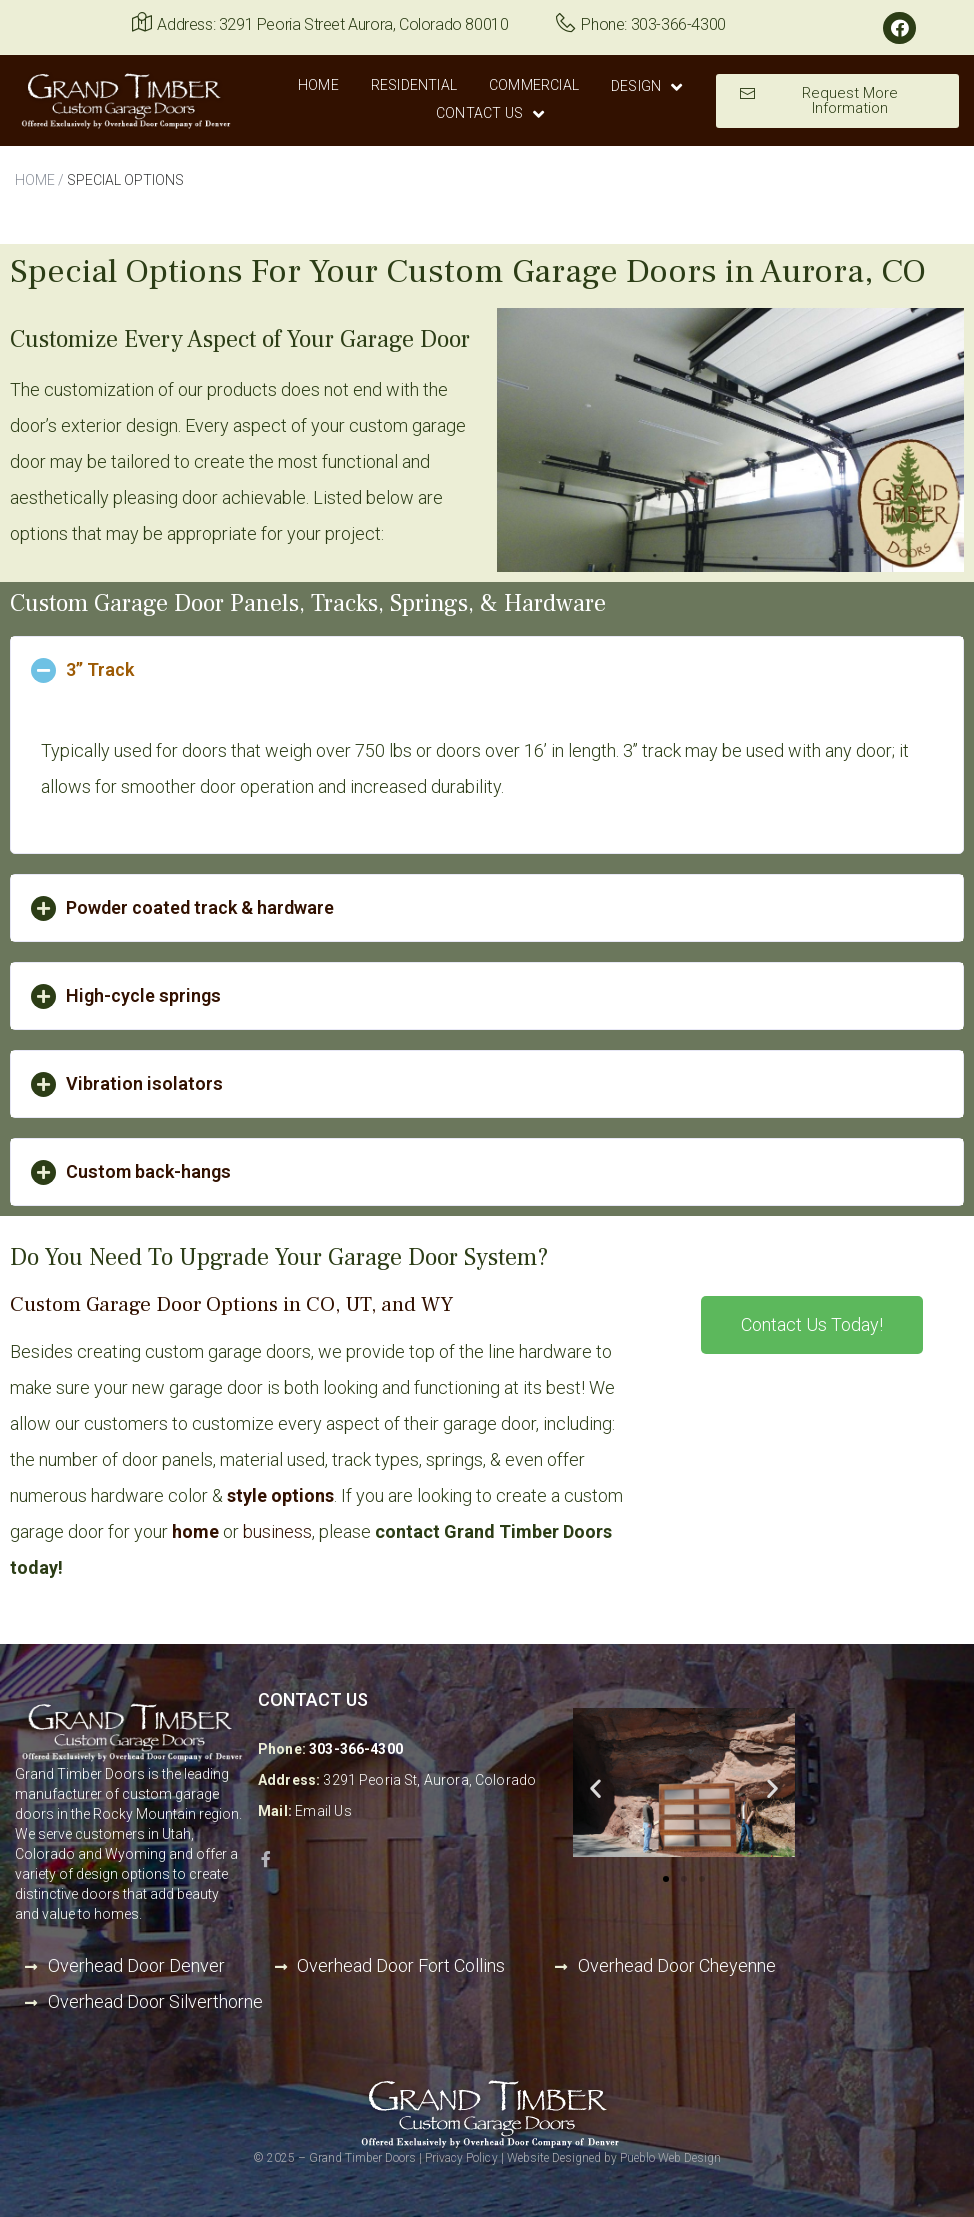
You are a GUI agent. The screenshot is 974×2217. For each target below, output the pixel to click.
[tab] (487, 670)
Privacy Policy (461, 2158)
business (277, 1531)
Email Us (323, 1811)
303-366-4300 (356, 1749)
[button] (837, 101)
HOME (35, 180)
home (195, 1531)
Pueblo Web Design (670, 2158)
